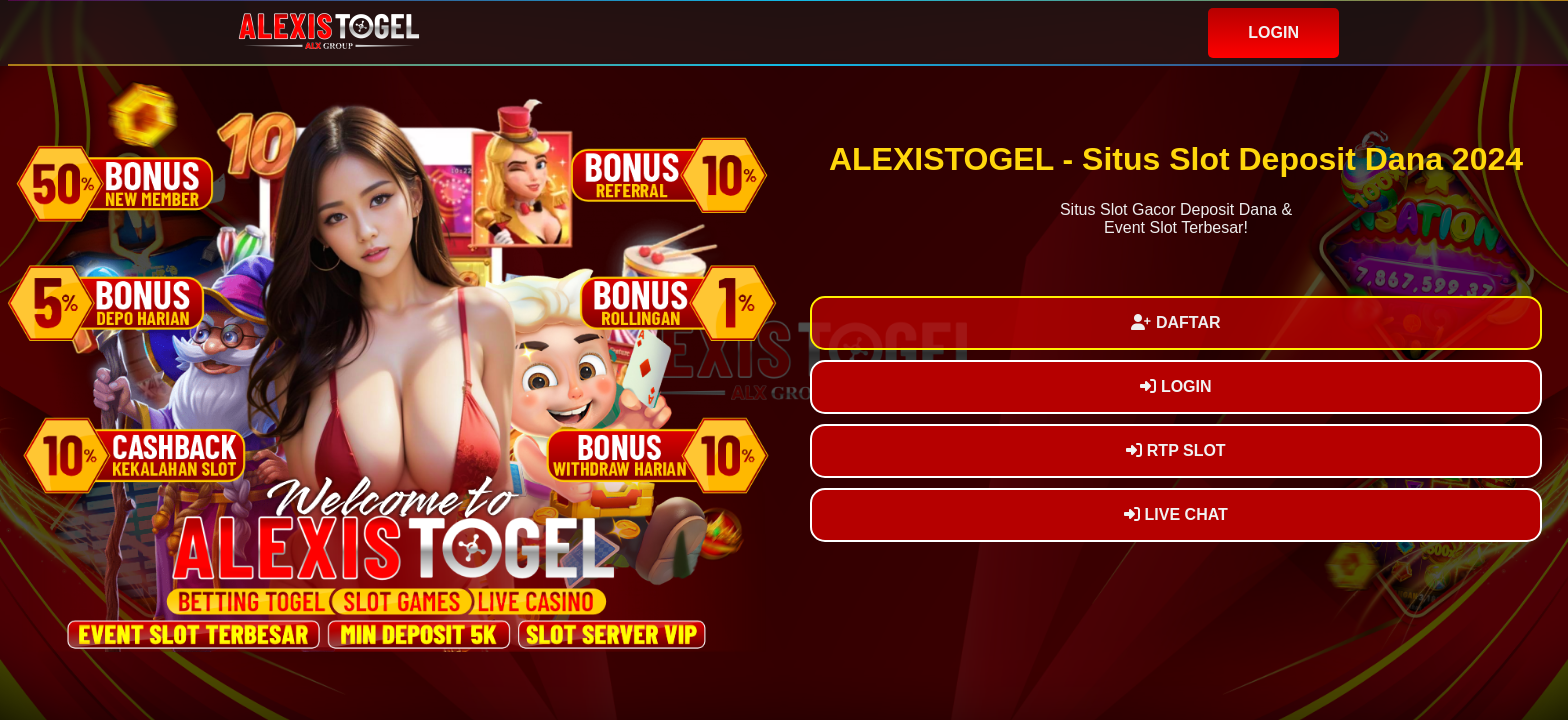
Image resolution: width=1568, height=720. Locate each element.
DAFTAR (1175, 322)
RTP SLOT (1175, 450)
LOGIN (1273, 32)
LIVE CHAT (1176, 514)
